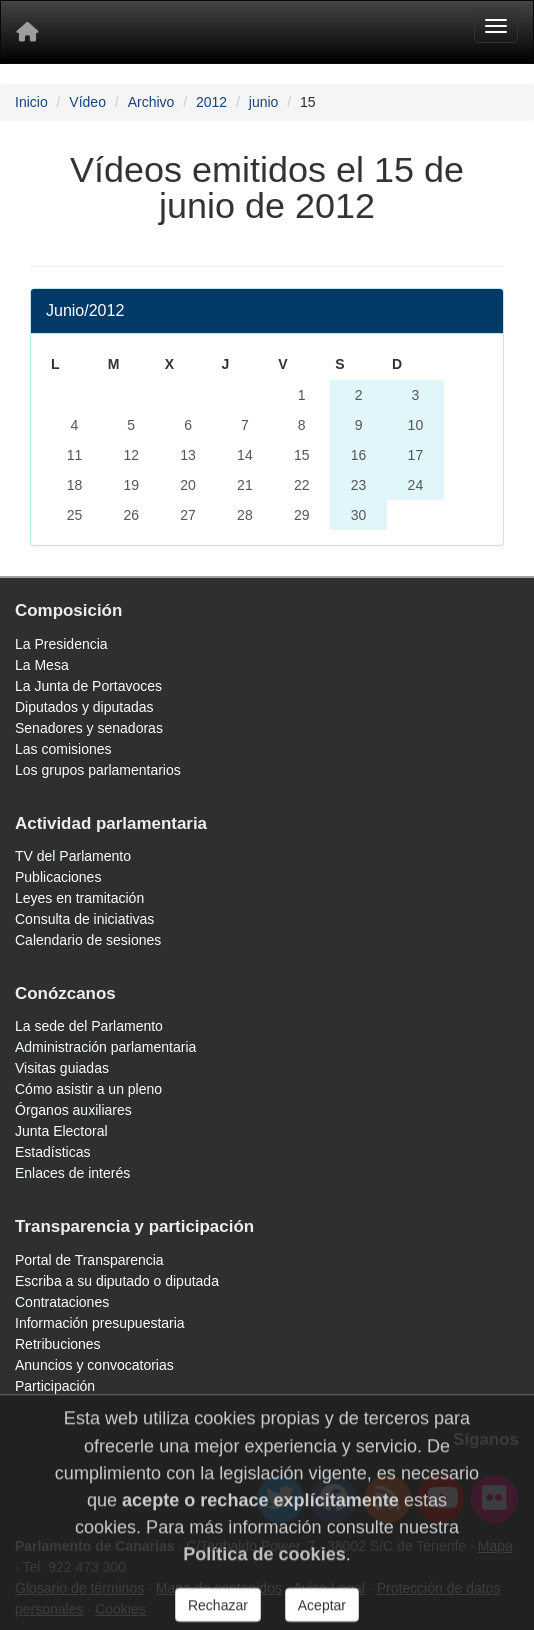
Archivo (151, 102)
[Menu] (496, 26)
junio (264, 102)
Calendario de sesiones (88, 940)
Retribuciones (58, 1344)
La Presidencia (61, 644)
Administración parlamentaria (105, 1047)
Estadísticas (52, 1152)
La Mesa (42, 665)
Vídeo (87, 102)
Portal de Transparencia (89, 1260)
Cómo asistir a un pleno (88, 1089)
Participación (55, 1386)
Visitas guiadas (62, 1068)
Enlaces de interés (72, 1173)
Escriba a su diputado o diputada (117, 1281)
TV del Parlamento (73, 856)
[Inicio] (27, 32)
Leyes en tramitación (79, 898)
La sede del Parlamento (89, 1026)
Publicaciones (58, 877)
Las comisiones (63, 749)
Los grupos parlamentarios (98, 770)
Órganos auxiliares (73, 1110)
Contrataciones (62, 1302)
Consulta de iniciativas (84, 919)
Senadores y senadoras (89, 728)
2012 (211, 102)
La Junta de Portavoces (88, 686)
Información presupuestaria (100, 1323)
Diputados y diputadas (84, 707)
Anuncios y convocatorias (94, 1365)
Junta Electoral (61, 1131)
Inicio (31, 102)
